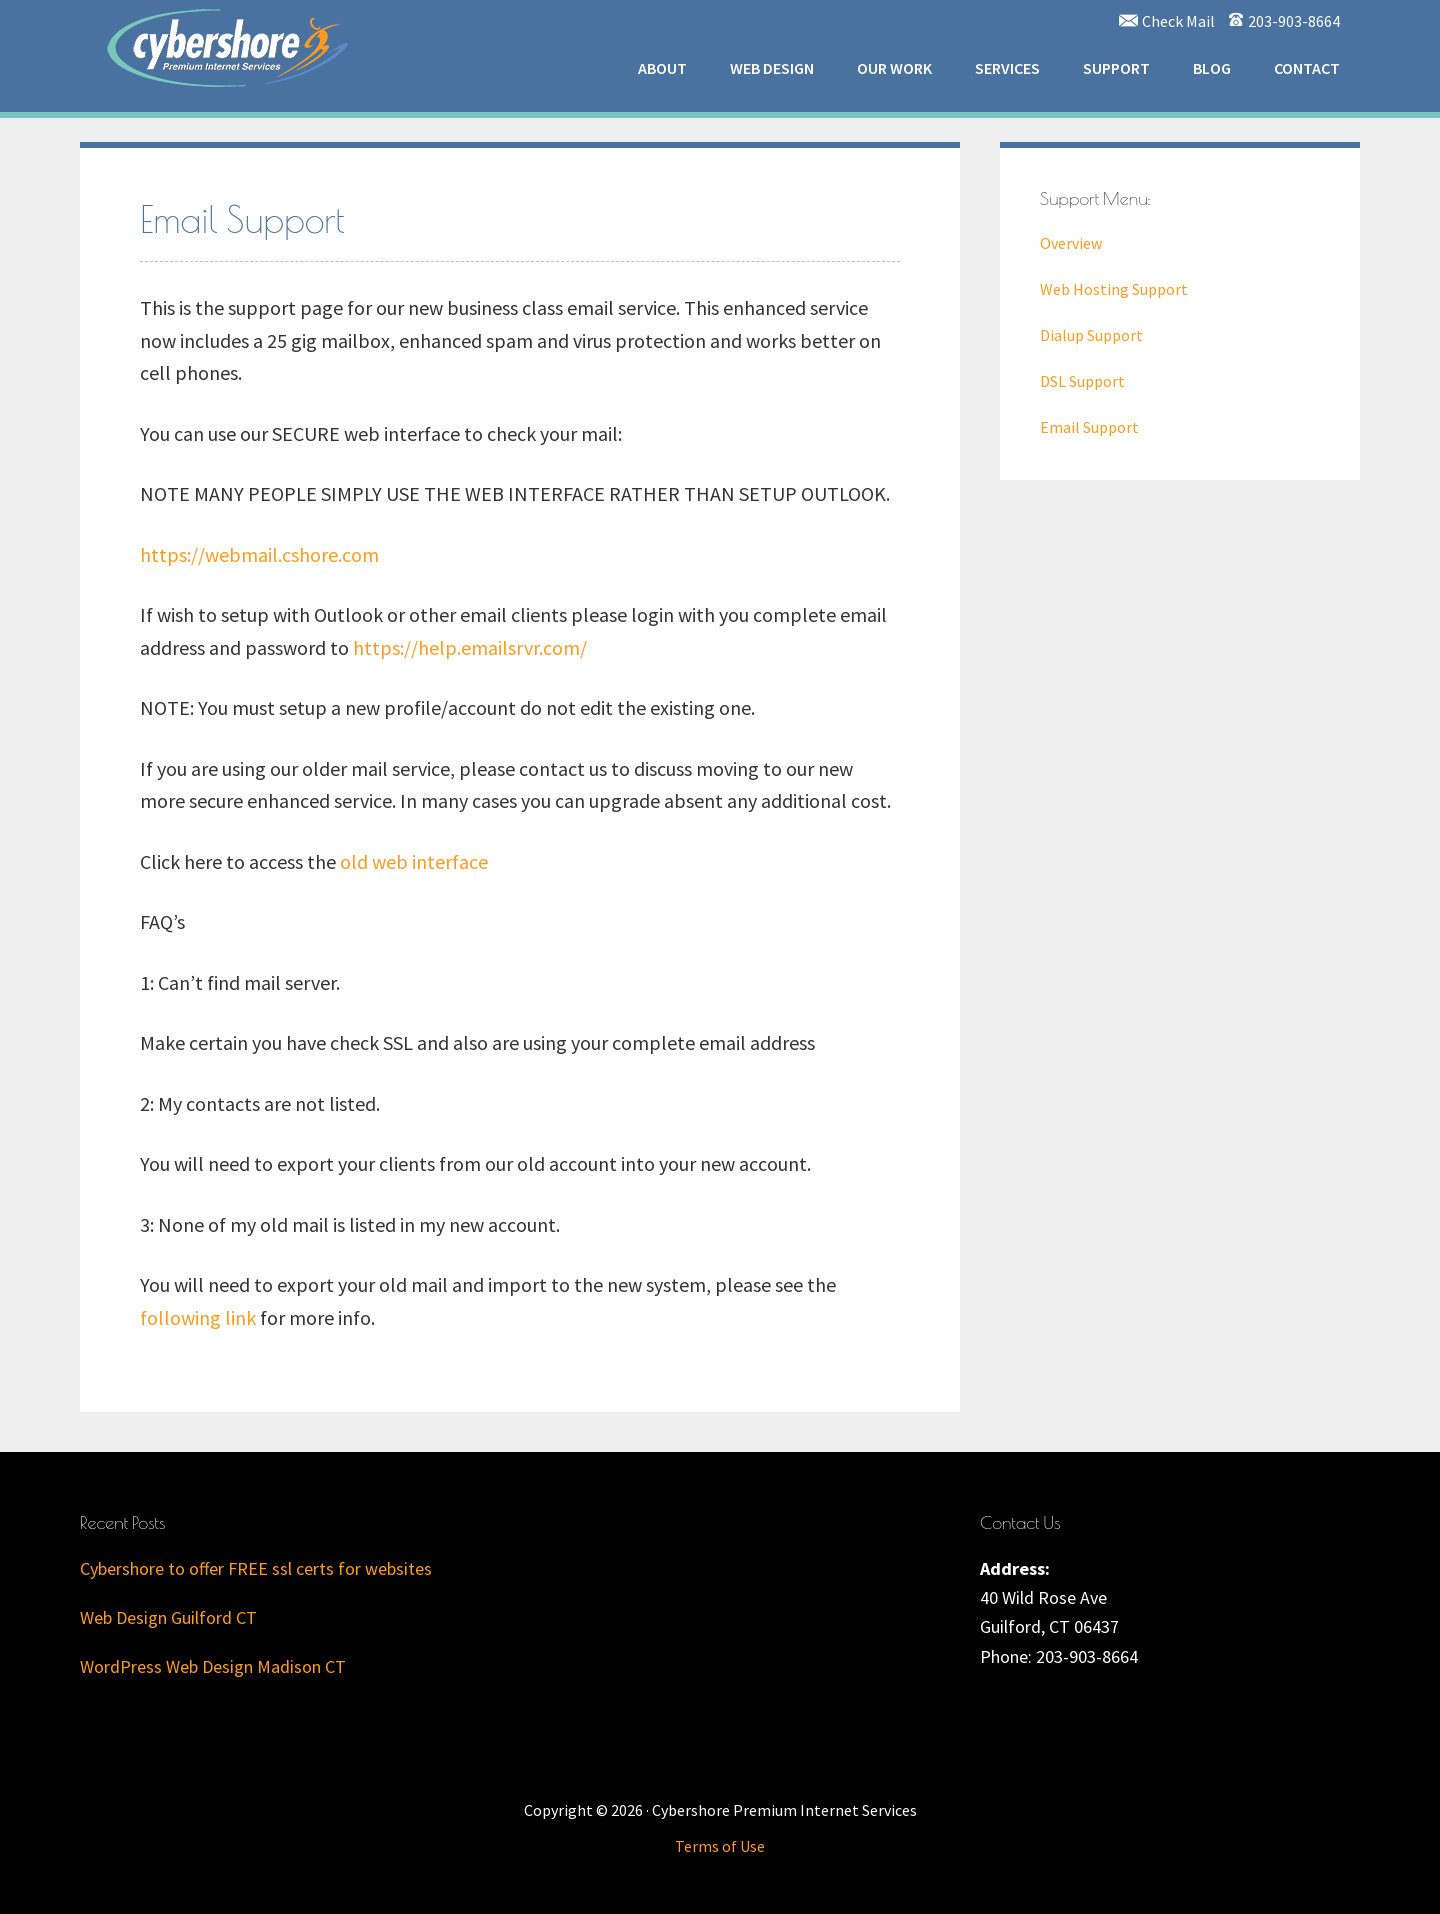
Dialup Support (1091, 335)
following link (198, 1317)
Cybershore (230, 45)
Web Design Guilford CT (168, 1617)
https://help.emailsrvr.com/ (470, 647)
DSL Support (1082, 381)
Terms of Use (720, 1846)
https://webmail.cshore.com (259, 554)
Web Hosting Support (1114, 289)
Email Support (1089, 427)
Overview (1071, 243)
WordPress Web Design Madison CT (213, 1666)
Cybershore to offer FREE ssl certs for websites (256, 1568)
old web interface (414, 861)
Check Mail (1178, 21)
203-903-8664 (1294, 21)
